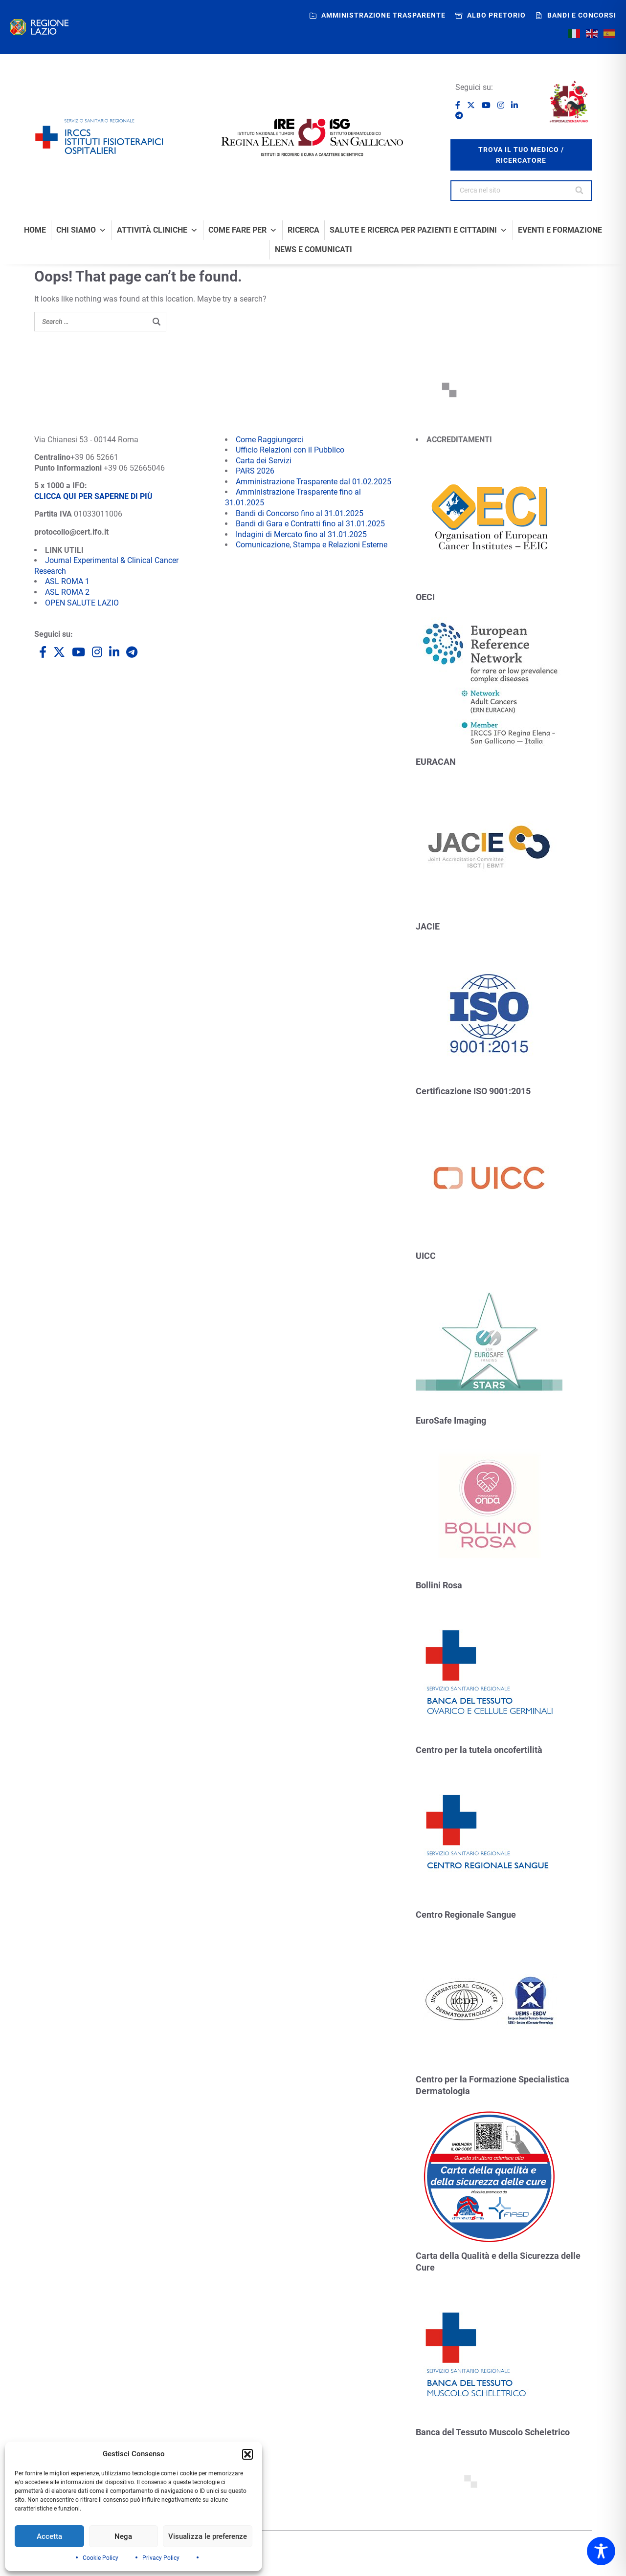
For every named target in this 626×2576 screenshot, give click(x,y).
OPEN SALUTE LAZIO (82, 602)
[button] (247, 2454)
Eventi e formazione (560, 230)
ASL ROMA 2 (67, 592)
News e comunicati (313, 249)
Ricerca (303, 230)
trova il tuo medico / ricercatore (521, 155)
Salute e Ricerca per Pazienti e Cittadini (419, 230)
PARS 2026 (255, 471)
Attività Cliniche (157, 230)
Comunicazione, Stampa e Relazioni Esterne (311, 544)
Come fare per (242, 230)
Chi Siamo (81, 230)
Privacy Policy (160, 2557)
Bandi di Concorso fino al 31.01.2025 (299, 513)
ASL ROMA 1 (67, 581)
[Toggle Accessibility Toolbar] (601, 2551)
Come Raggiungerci (269, 439)
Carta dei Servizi (263, 460)
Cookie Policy (100, 2557)
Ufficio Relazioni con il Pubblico (290, 450)
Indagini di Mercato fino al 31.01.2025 (301, 534)
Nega (123, 2536)
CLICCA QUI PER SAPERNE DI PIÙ (93, 496)
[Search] (580, 190)
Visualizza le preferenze (207, 2536)
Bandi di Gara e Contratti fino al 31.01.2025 (310, 523)
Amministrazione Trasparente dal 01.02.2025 (313, 481)
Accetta (49, 2536)
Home (35, 230)
